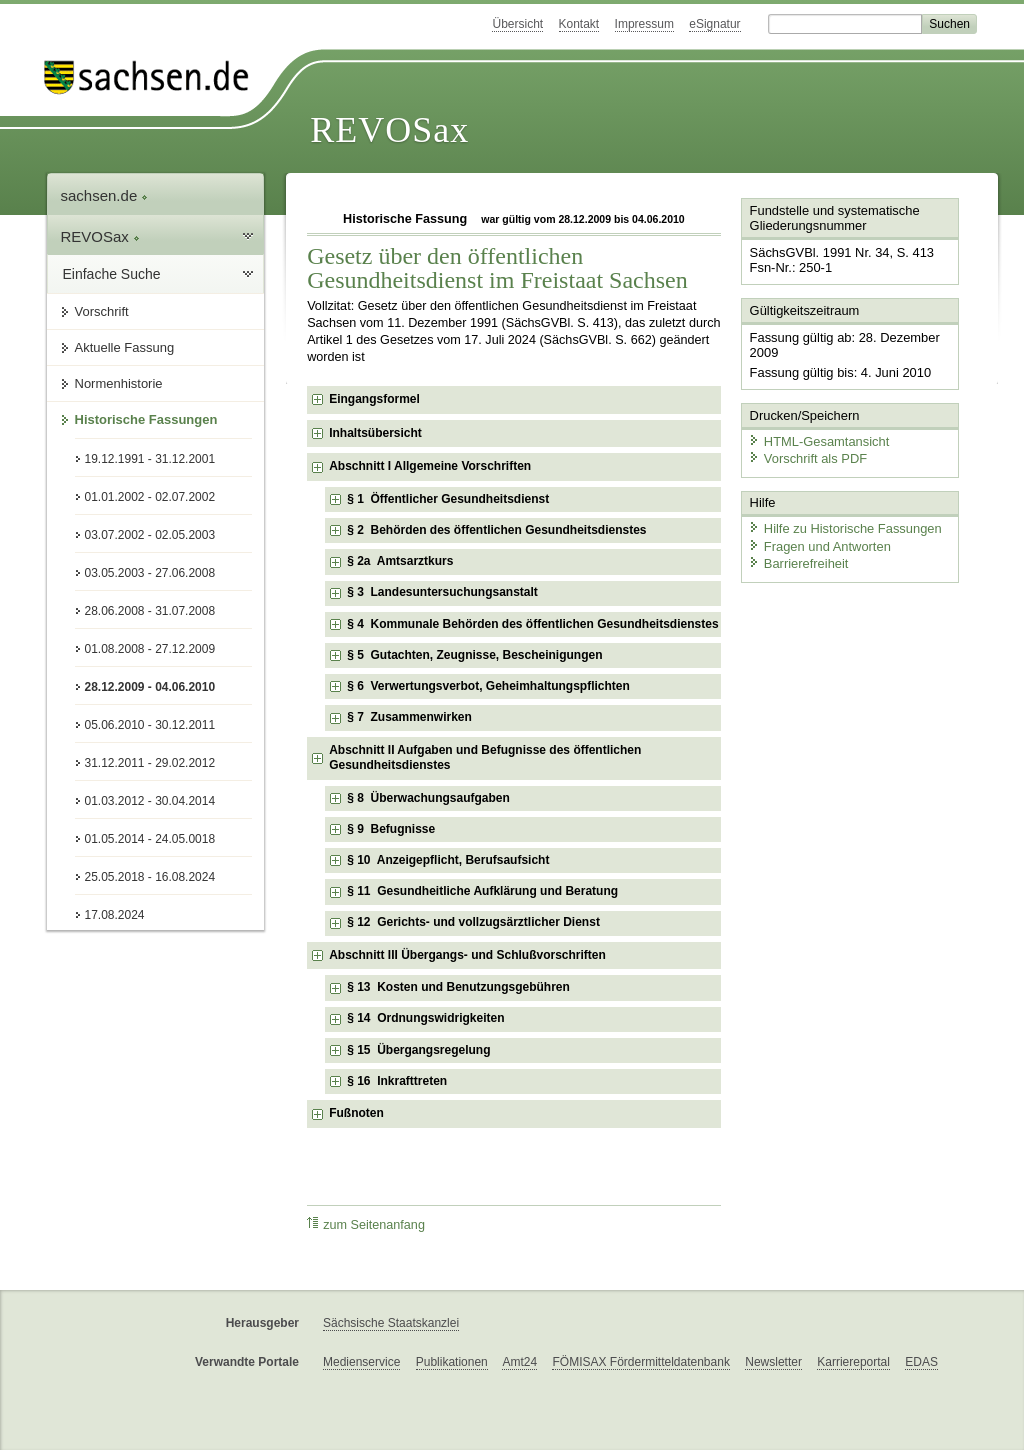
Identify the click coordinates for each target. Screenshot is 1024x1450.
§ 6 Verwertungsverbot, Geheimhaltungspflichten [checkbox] (488, 686)
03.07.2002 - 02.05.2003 (150, 535)
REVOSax (389, 130)
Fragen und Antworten (819, 544)
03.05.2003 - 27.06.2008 (150, 573)
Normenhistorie (119, 383)
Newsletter (773, 1362)
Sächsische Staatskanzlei (391, 1323)
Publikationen (452, 1362)
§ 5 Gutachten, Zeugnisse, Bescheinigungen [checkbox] (474, 655)
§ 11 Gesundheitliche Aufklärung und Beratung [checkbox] (482, 891)
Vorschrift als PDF (807, 457)
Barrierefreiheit (798, 562)
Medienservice (361, 1362)
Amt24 (519, 1362)
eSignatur (714, 24)
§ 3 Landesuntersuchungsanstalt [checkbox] (442, 592)
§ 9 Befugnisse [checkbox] (391, 829)
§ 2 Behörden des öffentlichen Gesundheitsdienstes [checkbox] (496, 530)
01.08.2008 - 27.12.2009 (150, 649)
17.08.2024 (115, 915)
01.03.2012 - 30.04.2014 (150, 801)
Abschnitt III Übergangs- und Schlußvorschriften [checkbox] (467, 955)
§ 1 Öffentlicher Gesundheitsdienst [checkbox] (448, 499)
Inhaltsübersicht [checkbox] (375, 433)
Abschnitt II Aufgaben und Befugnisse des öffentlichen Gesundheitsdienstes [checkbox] (485, 758)
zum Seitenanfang (366, 1224)
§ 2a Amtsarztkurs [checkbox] (400, 561)
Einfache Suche (112, 274)
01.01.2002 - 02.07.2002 (150, 497)
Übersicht (517, 24)
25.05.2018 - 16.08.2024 (150, 877)
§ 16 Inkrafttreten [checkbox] (397, 1081)
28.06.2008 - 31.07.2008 (150, 611)
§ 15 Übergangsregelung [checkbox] (418, 1050)
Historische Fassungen (146, 419)
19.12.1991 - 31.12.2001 (150, 459)
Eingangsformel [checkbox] (374, 399)
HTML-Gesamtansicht (818, 440)
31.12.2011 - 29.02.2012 (150, 763)
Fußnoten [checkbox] (356, 1113)
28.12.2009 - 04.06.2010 (150, 687)
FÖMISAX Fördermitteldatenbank (640, 1362)
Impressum (644, 24)
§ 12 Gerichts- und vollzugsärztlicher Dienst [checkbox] (473, 922)
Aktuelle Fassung (125, 347)
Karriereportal (853, 1362)
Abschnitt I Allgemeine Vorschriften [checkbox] (430, 466)
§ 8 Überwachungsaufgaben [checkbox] (428, 798)
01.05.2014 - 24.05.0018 (150, 839)
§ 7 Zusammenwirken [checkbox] (409, 717)
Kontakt (579, 24)
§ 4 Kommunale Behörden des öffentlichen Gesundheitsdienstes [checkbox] (532, 624)
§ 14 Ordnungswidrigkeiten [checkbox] (425, 1018)
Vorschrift (102, 311)
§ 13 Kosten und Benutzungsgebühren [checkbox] (458, 987)
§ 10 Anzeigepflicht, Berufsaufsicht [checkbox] (448, 860)
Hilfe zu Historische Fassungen (844, 527)
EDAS (921, 1362)
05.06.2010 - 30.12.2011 (150, 725)
